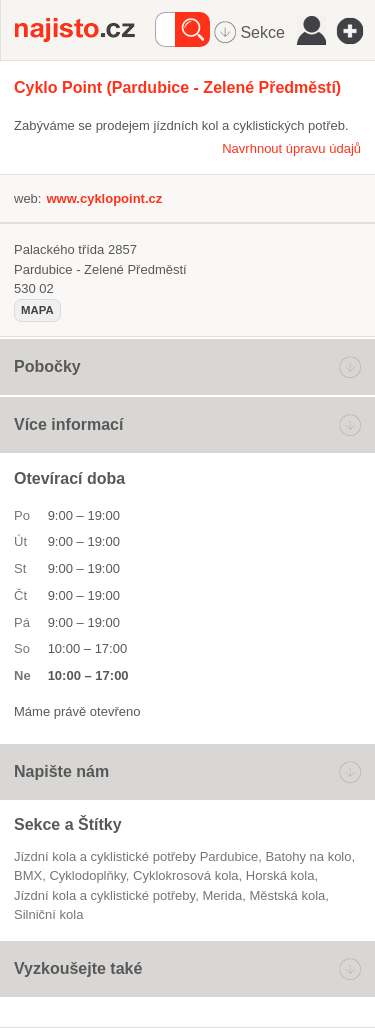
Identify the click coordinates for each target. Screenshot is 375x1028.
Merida (222, 895)
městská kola (287, 895)
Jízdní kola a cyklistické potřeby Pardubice (136, 856)
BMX (28, 875)
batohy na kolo (308, 856)
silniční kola (48, 914)
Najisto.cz (85, 30)
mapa (37, 310)
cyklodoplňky (87, 875)
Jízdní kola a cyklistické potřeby (104, 895)
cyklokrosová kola (186, 875)
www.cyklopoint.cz (104, 198)
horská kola (280, 875)
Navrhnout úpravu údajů (291, 148)
